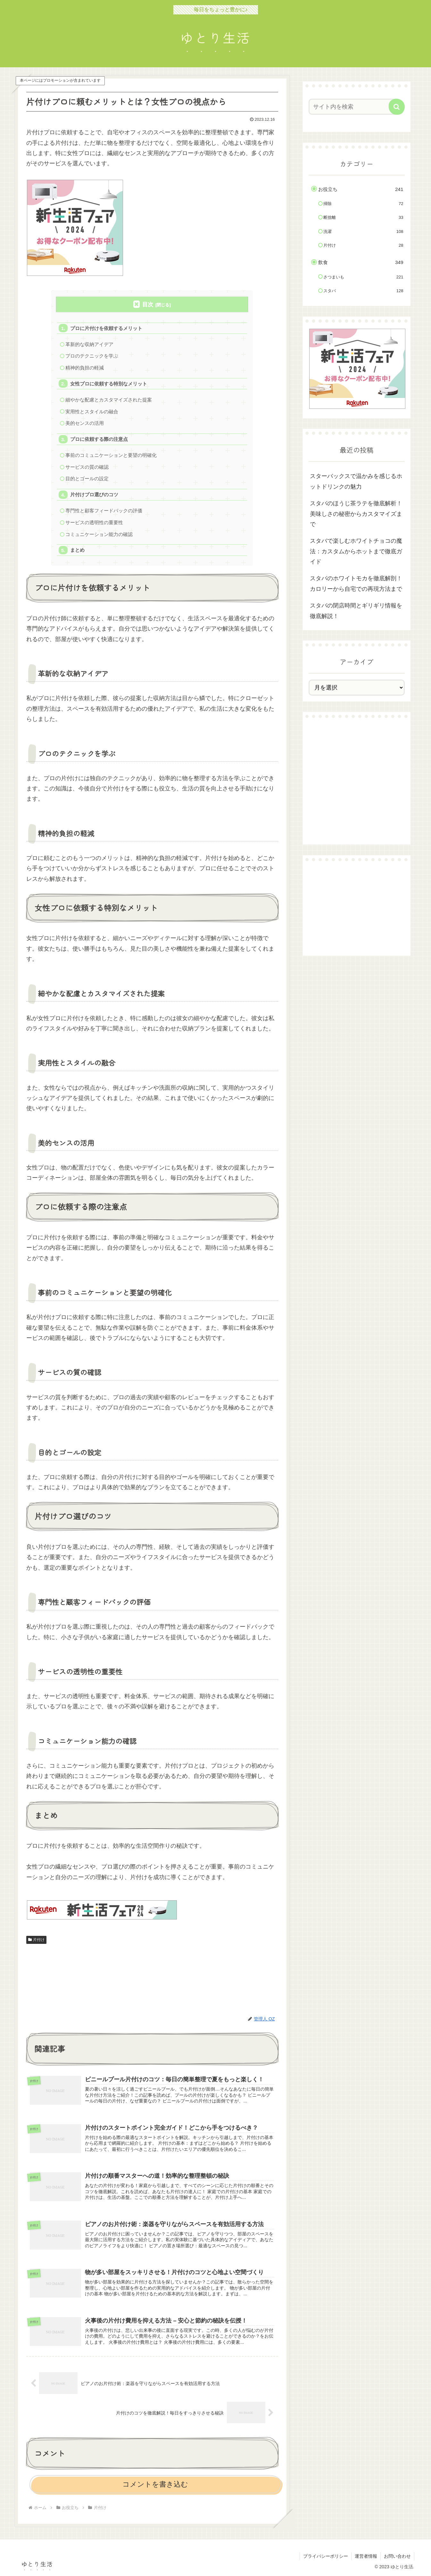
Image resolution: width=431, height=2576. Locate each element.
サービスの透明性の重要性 (94, 522)
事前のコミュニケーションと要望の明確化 (111, 455)
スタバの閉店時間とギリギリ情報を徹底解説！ (356, 610)
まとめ (77, 550)
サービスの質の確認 (87, 467)
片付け (36, 1939)
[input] (353, 107)
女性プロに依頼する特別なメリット (108, 383)
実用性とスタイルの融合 (91, 411)
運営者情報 (366, 2556)
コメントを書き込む (155, 2484)
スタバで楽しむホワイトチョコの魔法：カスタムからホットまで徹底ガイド (356, 551)
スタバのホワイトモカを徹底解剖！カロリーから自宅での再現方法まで (356, 583)
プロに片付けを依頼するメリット (106, 328)
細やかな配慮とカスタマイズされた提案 (108, 399)
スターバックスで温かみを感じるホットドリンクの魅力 (356, 481)
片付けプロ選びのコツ (94, 494)
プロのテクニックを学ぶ (91, 356)
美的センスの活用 (84, 423)
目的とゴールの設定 (87, 478)
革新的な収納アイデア (89, 344)
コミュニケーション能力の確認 (99, 534)
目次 (147, 304)
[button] (397, 107)
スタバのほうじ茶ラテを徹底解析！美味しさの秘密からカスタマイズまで (356, 513)
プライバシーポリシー (325, 2556)
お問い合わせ (397, 2556)
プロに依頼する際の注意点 (99, 439)
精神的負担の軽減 (84, 367)
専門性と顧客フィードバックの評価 (103, 510)
